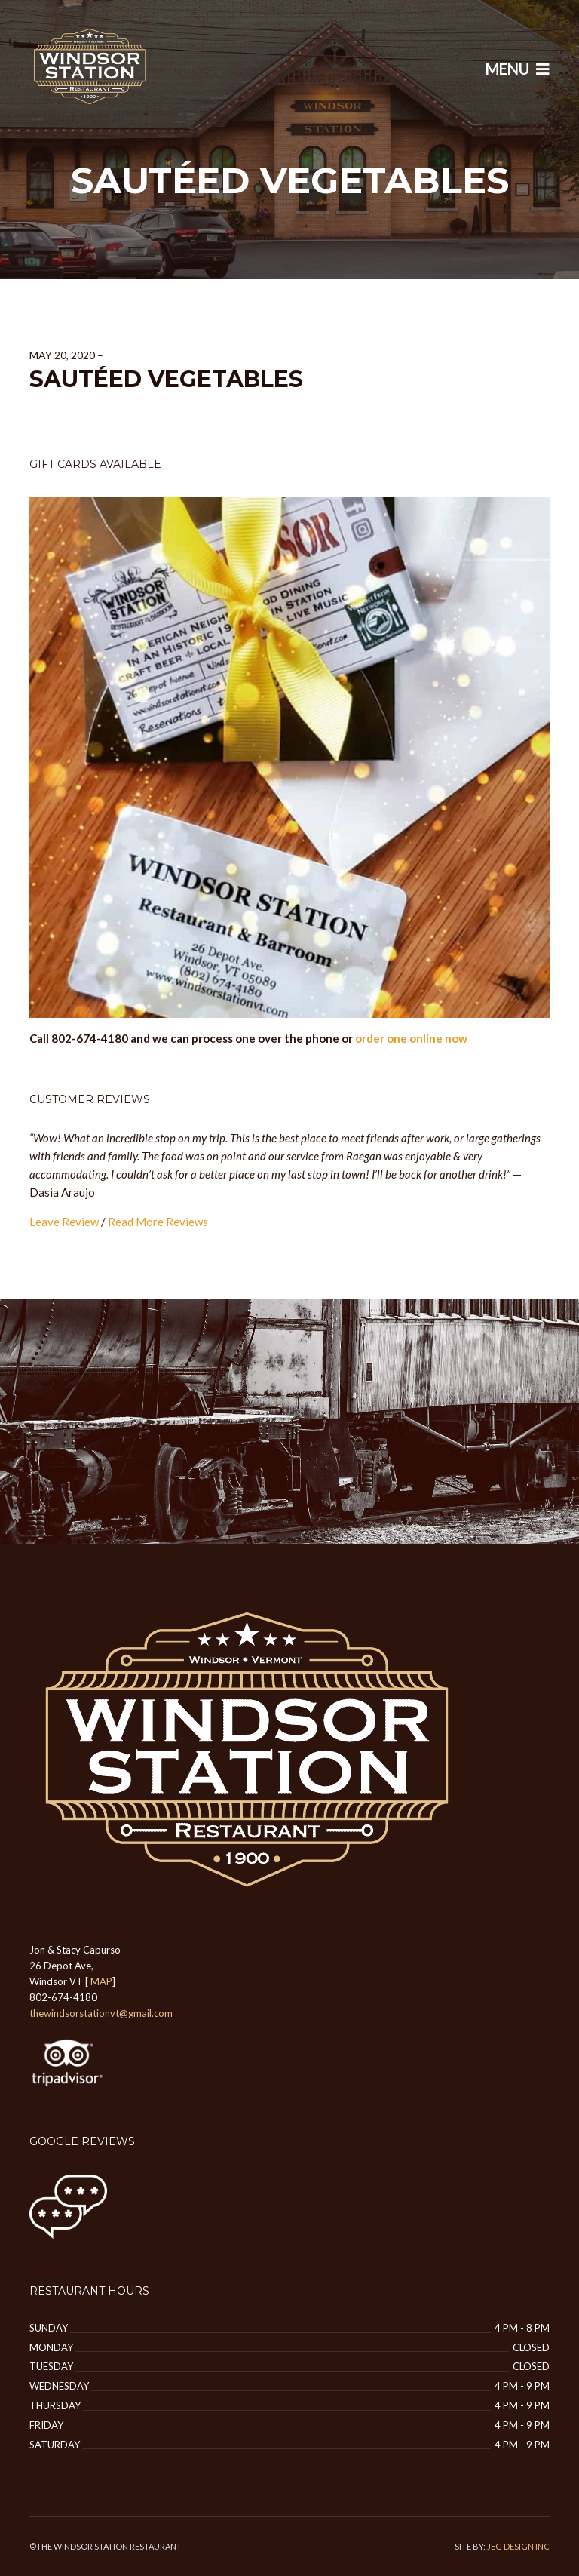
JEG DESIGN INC (518, 2546)
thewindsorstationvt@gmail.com (101, 2013)
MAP (101, 1981)
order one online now (411, 1038)
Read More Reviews (158, 1221)
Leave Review (64, 1221)
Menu (518, 69)
